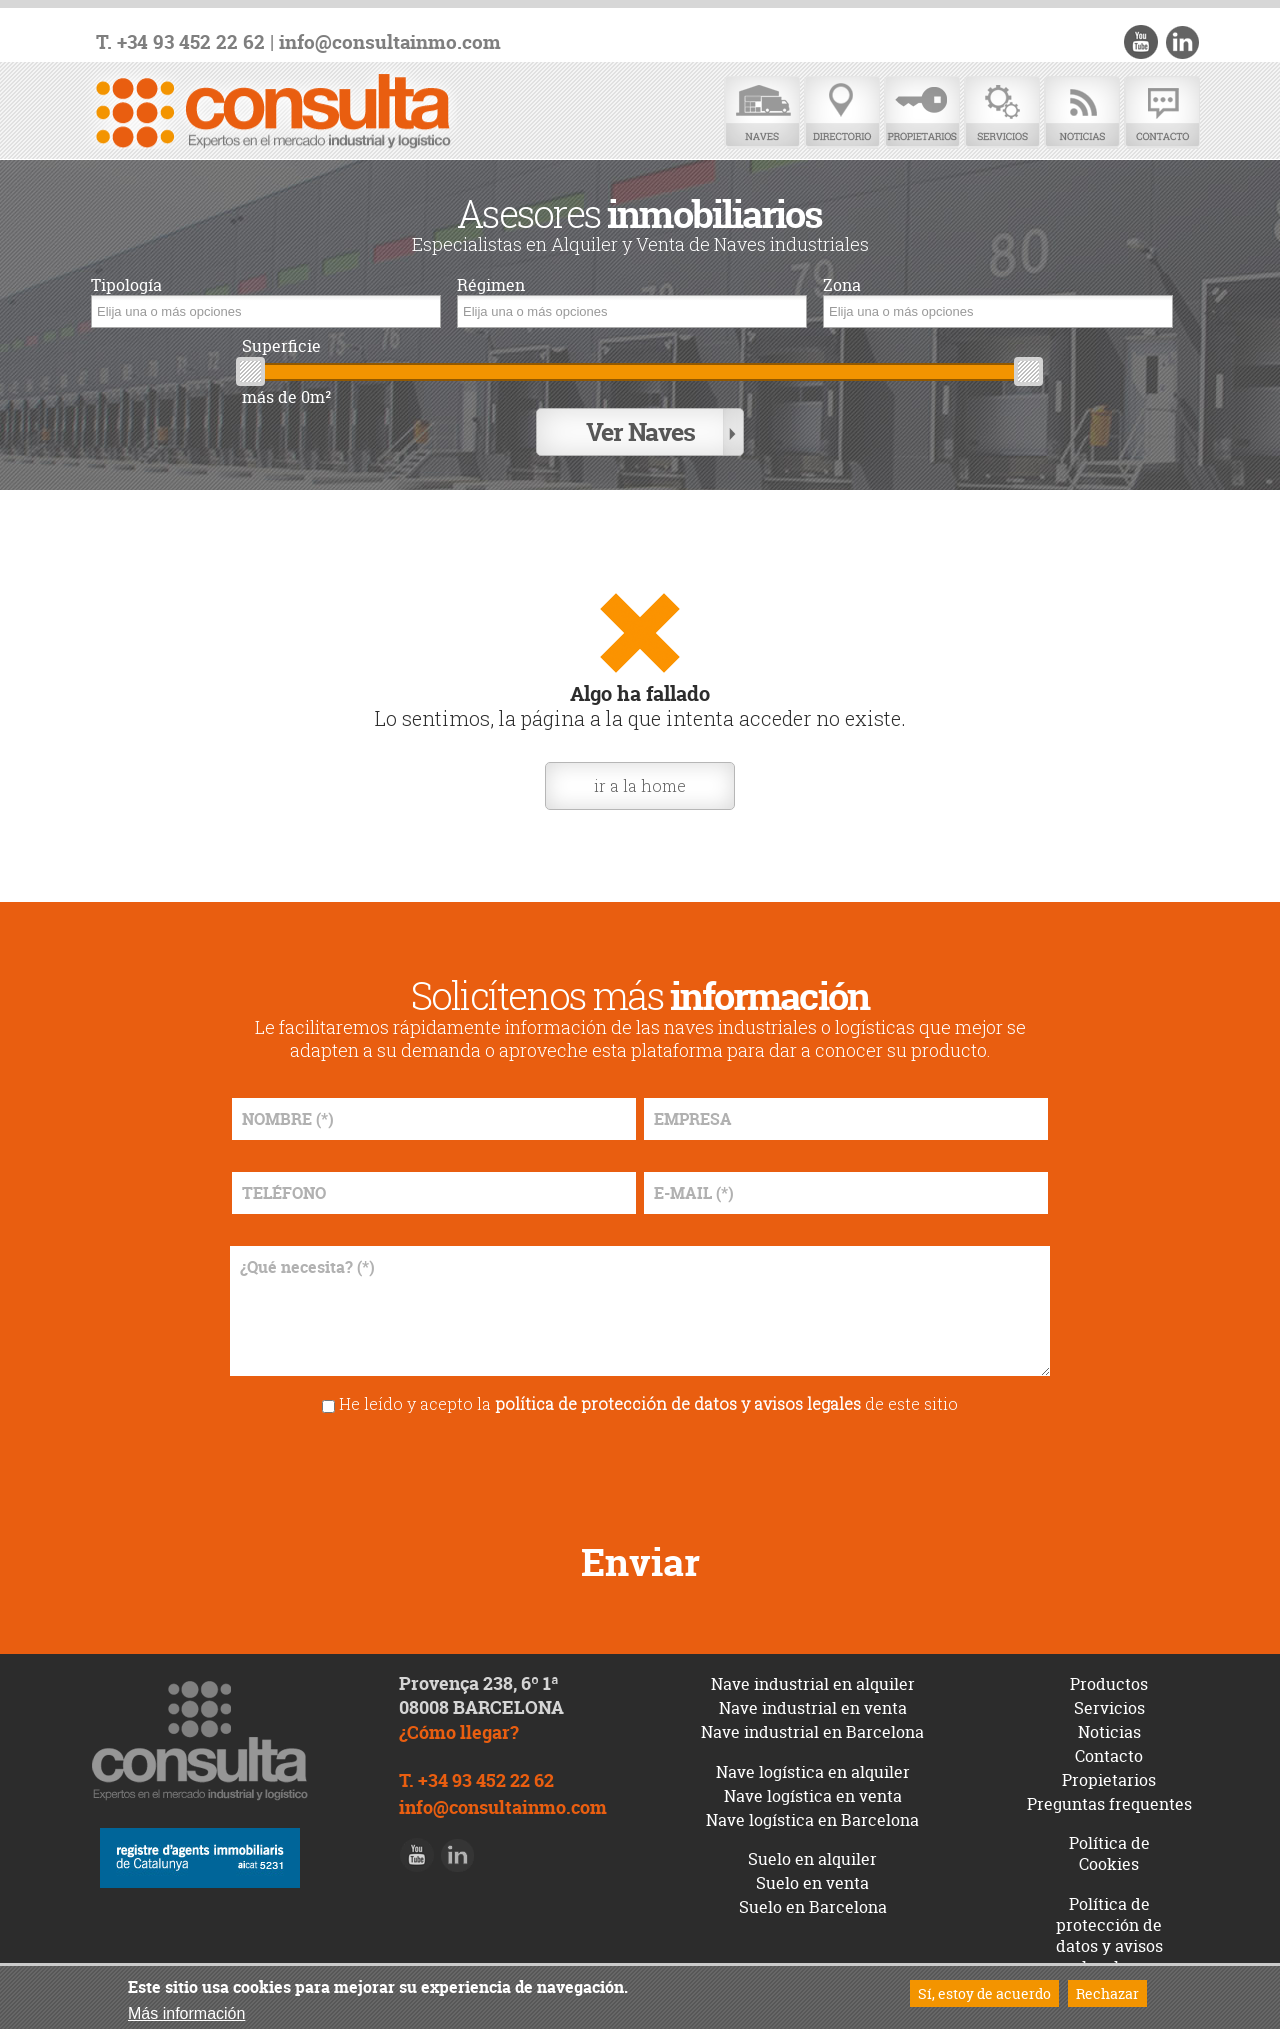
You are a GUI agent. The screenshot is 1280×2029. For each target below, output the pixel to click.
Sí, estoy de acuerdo (984, 1993)
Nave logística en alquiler (813, 1772)
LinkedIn (1182, 42)
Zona (842, 285)
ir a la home (640, 785)
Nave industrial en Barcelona (812, 1732)
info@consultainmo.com (390, 42)
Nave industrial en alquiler (813, 1684)
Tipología (126, 285)
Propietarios (922, 112)
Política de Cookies (1109, 1853)
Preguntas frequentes (1109, 1804)
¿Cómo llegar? (459, 1732)
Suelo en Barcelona (813, 1907)
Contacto (1162, 112)
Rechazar (1107, 1993)
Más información (186, 2013)
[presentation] (640, 1471)
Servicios (1002, 112)
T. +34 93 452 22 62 (180, 42)
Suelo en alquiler (812, 1859)
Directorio (842, 112)
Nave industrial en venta (813, 1708)
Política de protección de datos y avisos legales (1109, 1935)
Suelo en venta (812, 1883)
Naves (762, 112)
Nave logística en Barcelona (812, 1820)
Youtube (1141, 42)
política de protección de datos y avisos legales (678, 1403)
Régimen (491, 285)
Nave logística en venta (813, 1796)
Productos (1109, 1684)
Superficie (281, 346)
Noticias (1082, 112)
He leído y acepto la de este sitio (648, 1403)
